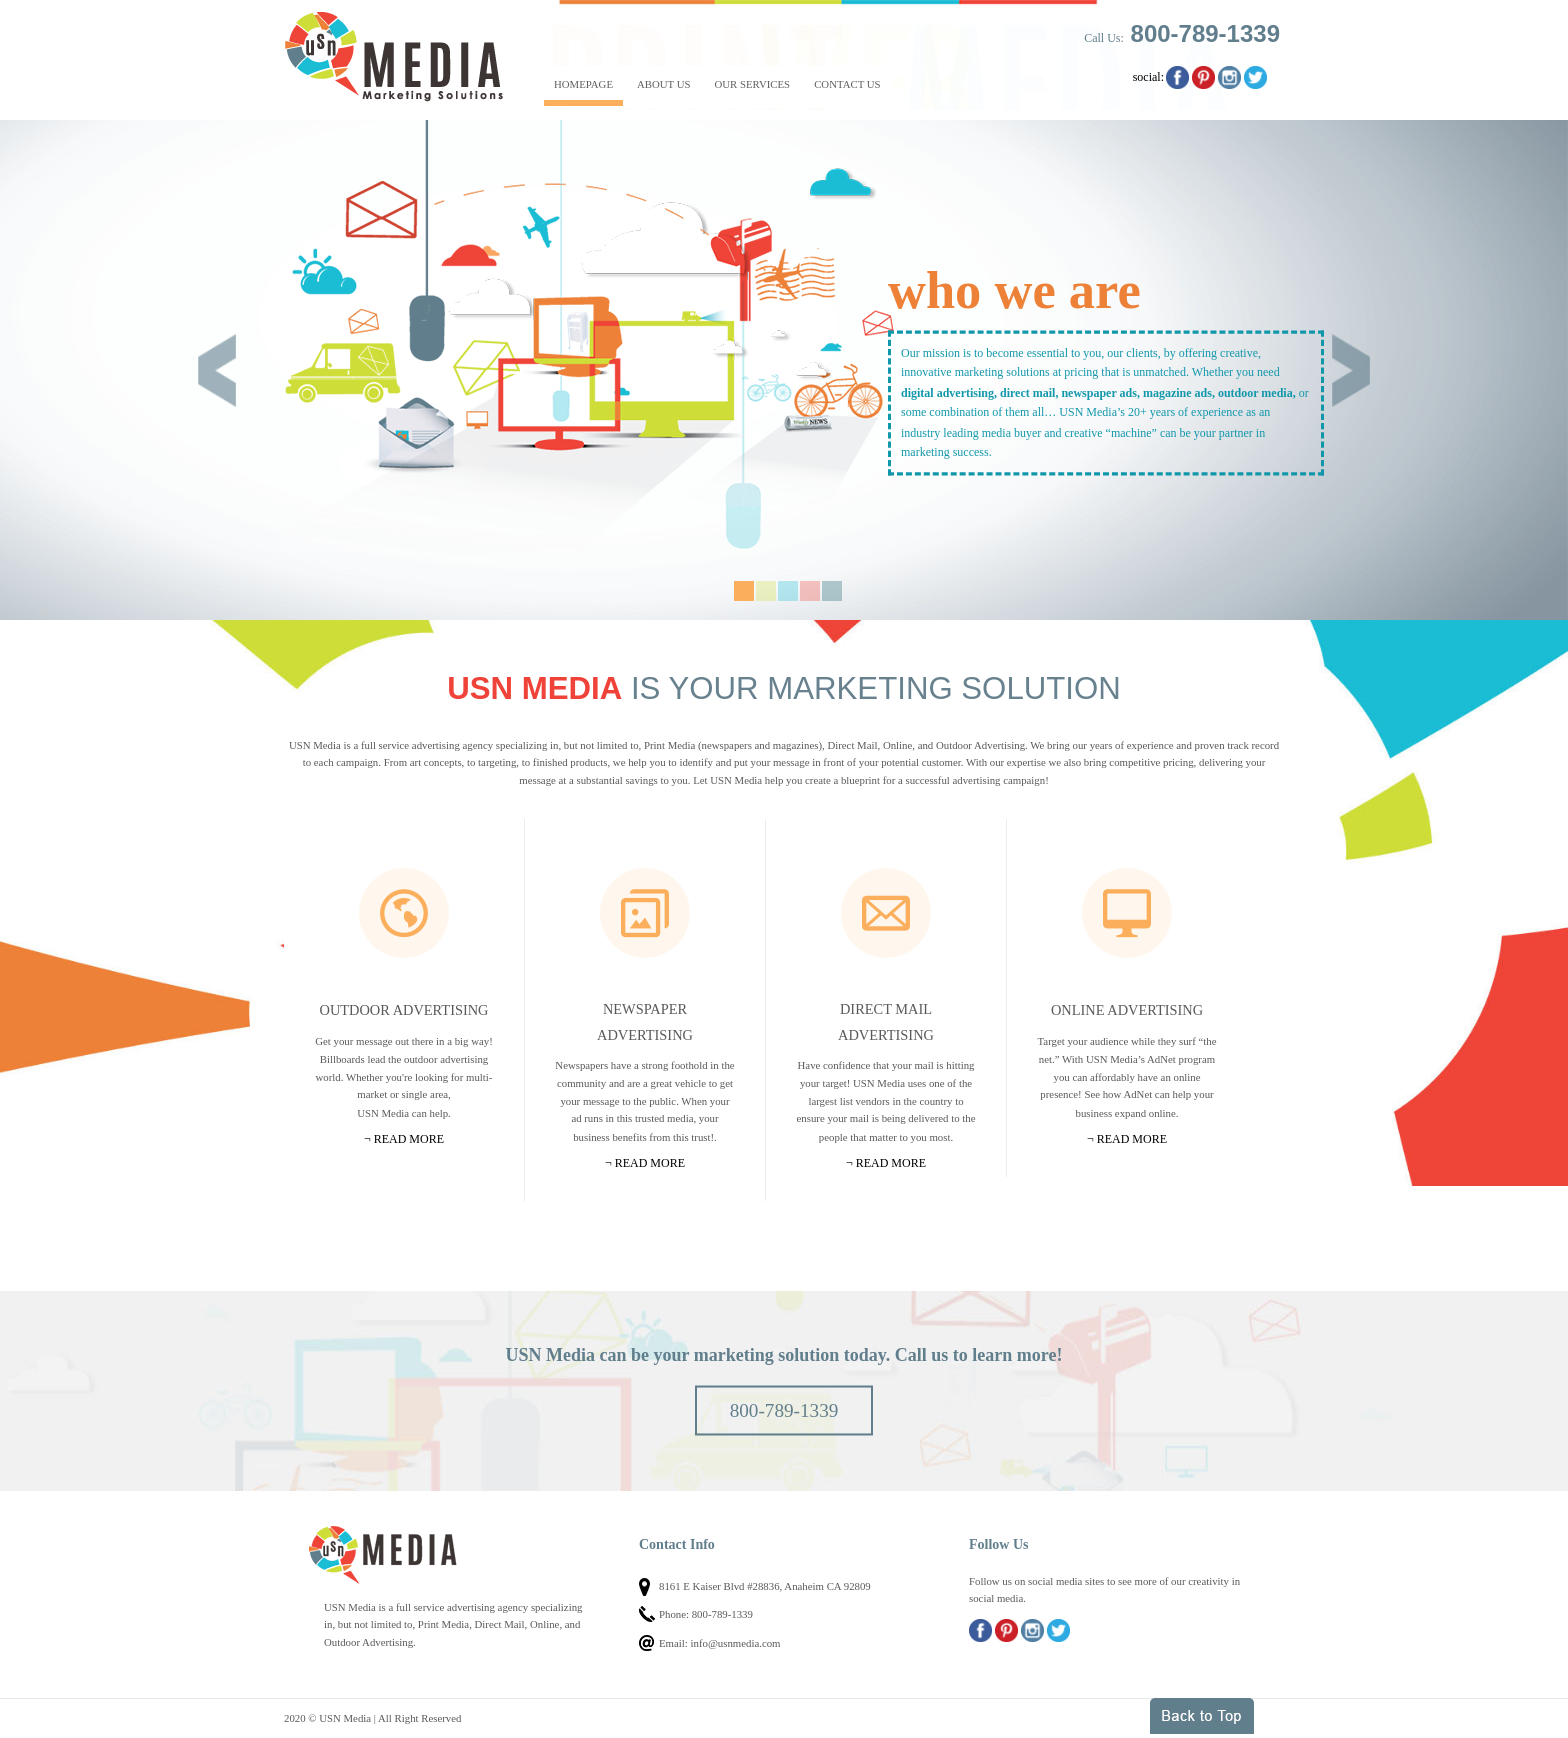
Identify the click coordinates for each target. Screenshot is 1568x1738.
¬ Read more (404, 1139)
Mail (886, 913)
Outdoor (404, 913)
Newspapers (645, 913)
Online (1127, 913)
